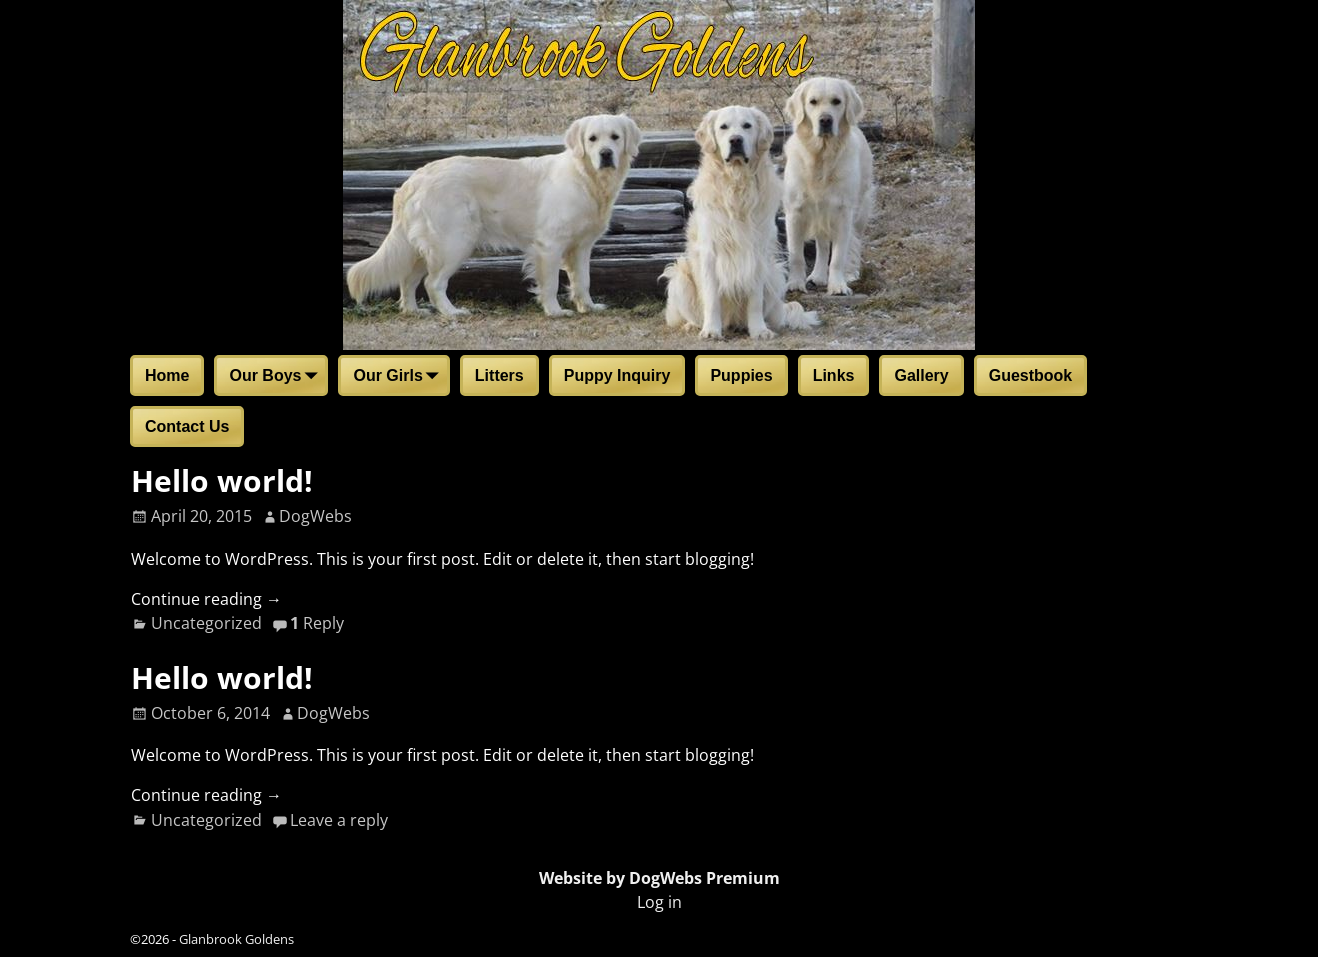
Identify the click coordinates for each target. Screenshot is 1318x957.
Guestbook (1031, 375)
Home (167, 375)
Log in (659, 902)
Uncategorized (206, 623)
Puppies (741, 375)
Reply (317, 623)
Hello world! (222, 480)
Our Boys (277, 377)
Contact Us (187, 426)
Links (834, 375)
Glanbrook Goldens (236, 939)
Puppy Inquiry (617, 375)
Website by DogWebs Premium (659, 878)
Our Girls (399, 377)
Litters (499, 375)
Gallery (921, 375)
